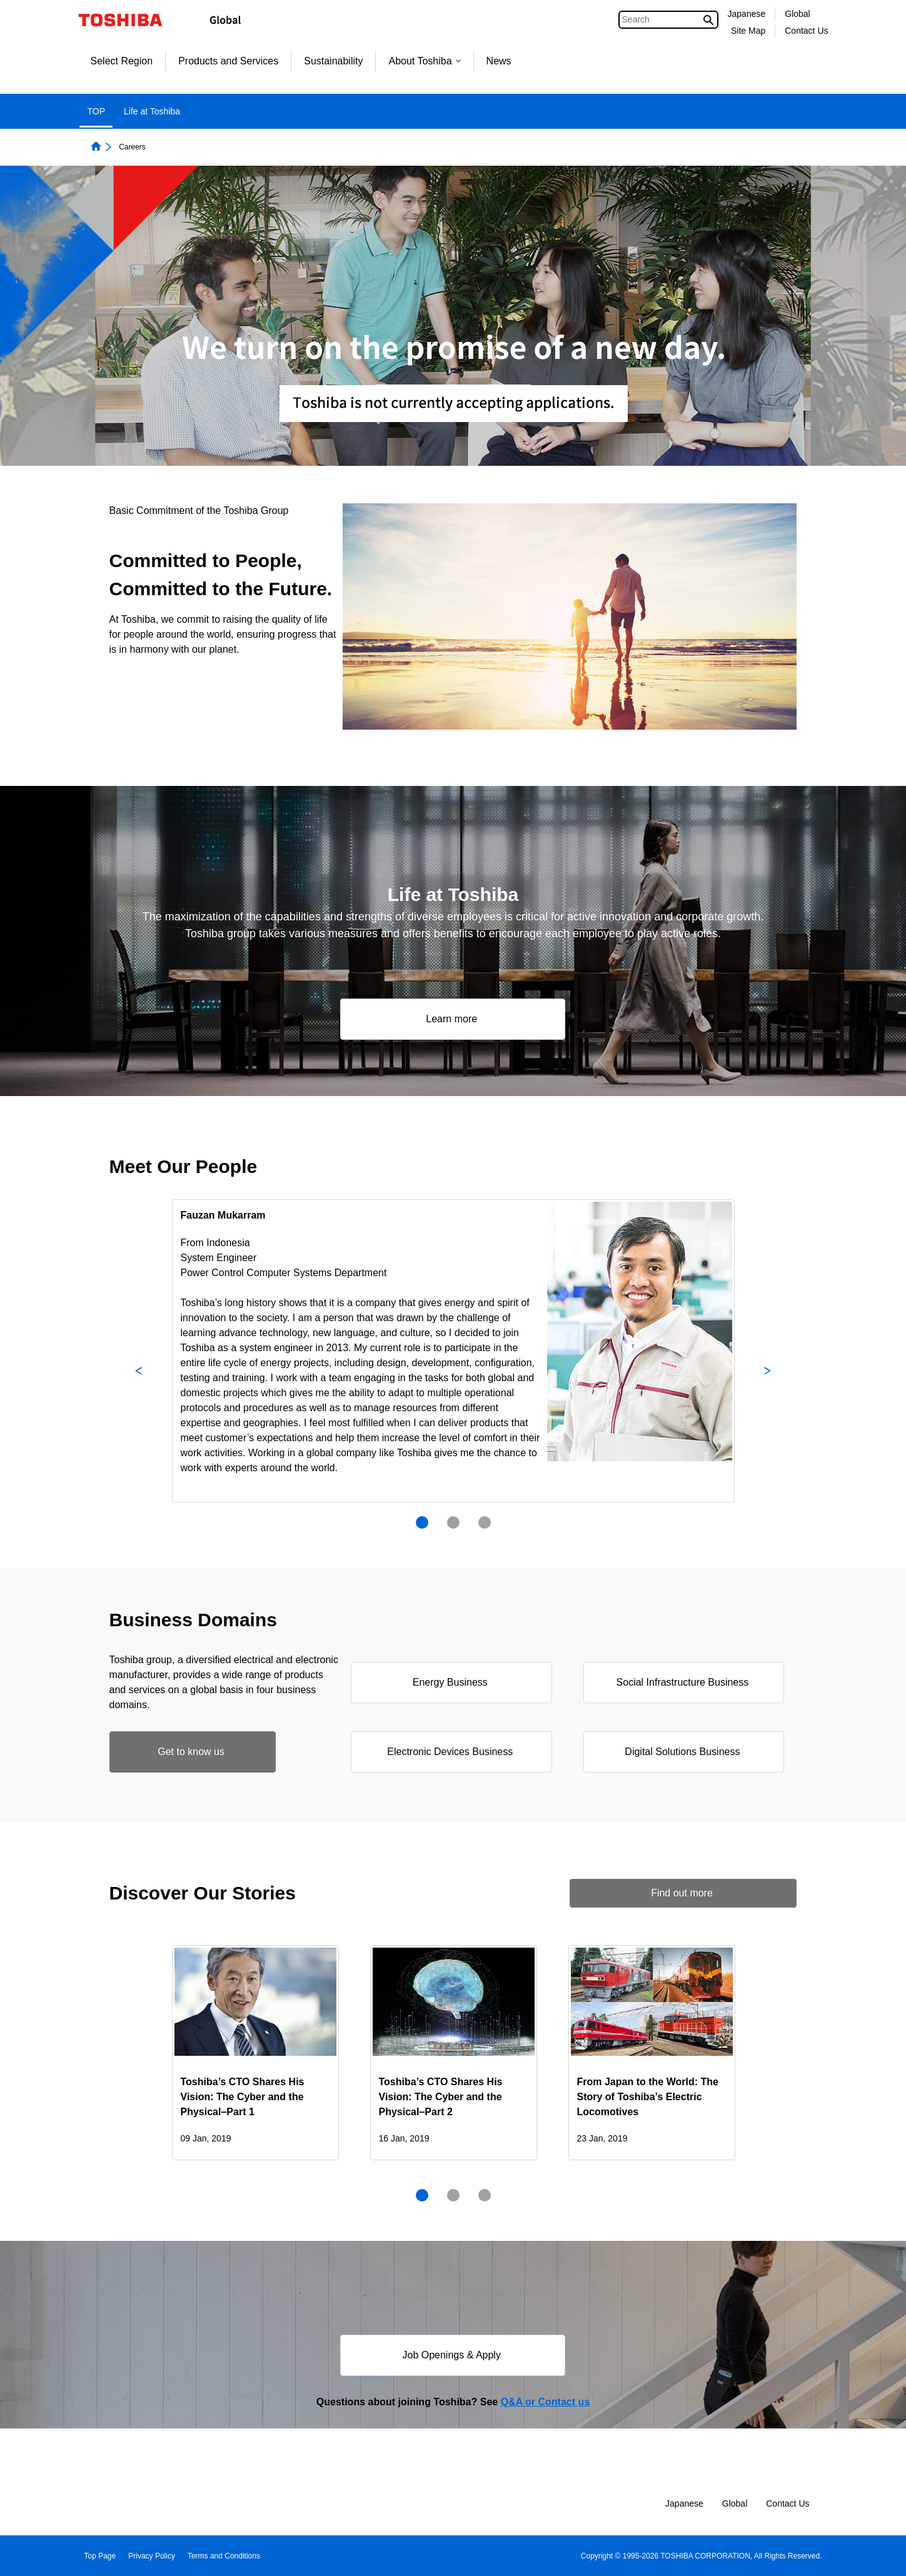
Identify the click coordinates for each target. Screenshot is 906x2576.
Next (768, 1371)
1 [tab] (422, 1522)
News (498, 61)
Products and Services (228, 61)
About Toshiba (424, 61)
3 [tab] (484, 1522)
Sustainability (333, 61)
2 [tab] (453, 1522)
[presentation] (453, 1522)
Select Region (122, 61)
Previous (139, 1371)
